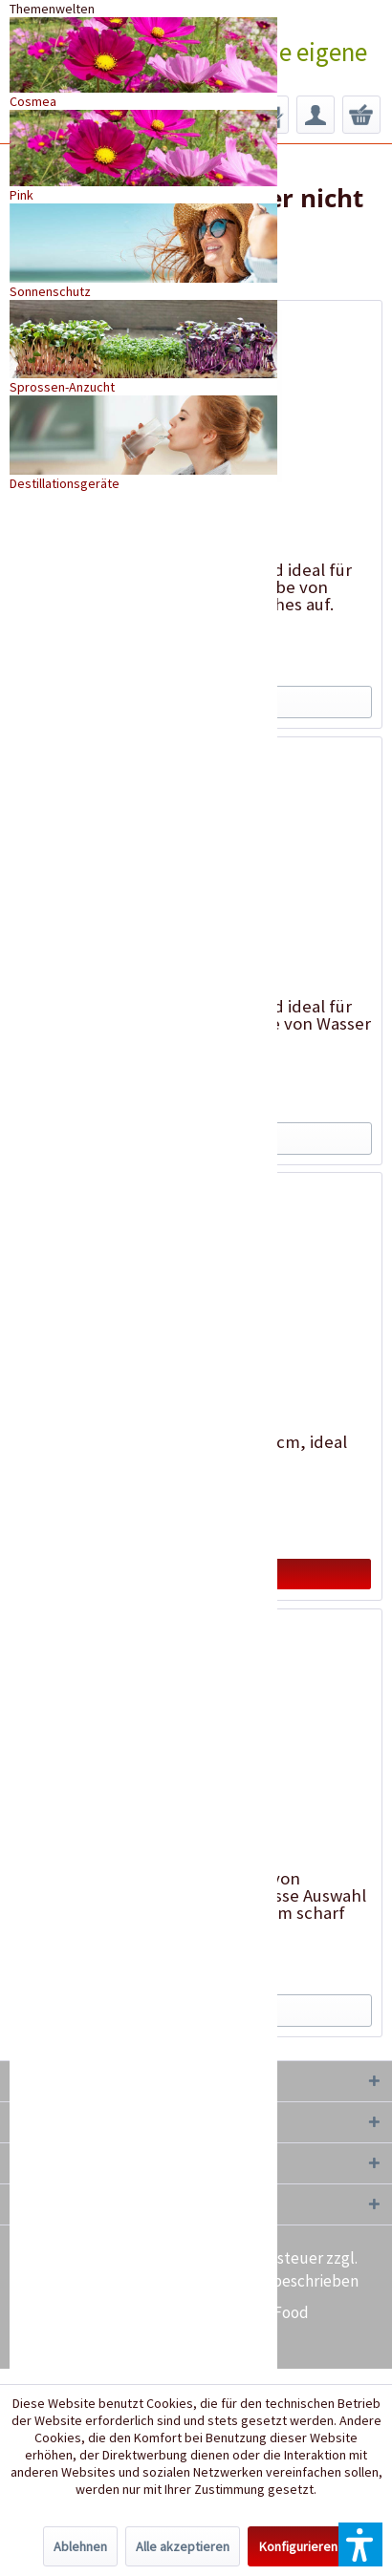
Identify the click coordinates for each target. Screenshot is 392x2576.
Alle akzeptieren (182, 2546)
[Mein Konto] (315, 115)
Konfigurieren (298, 2546)
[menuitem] (315, 115)
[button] (360, 2544)
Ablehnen (80, 2546)
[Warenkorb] (361, 115)
